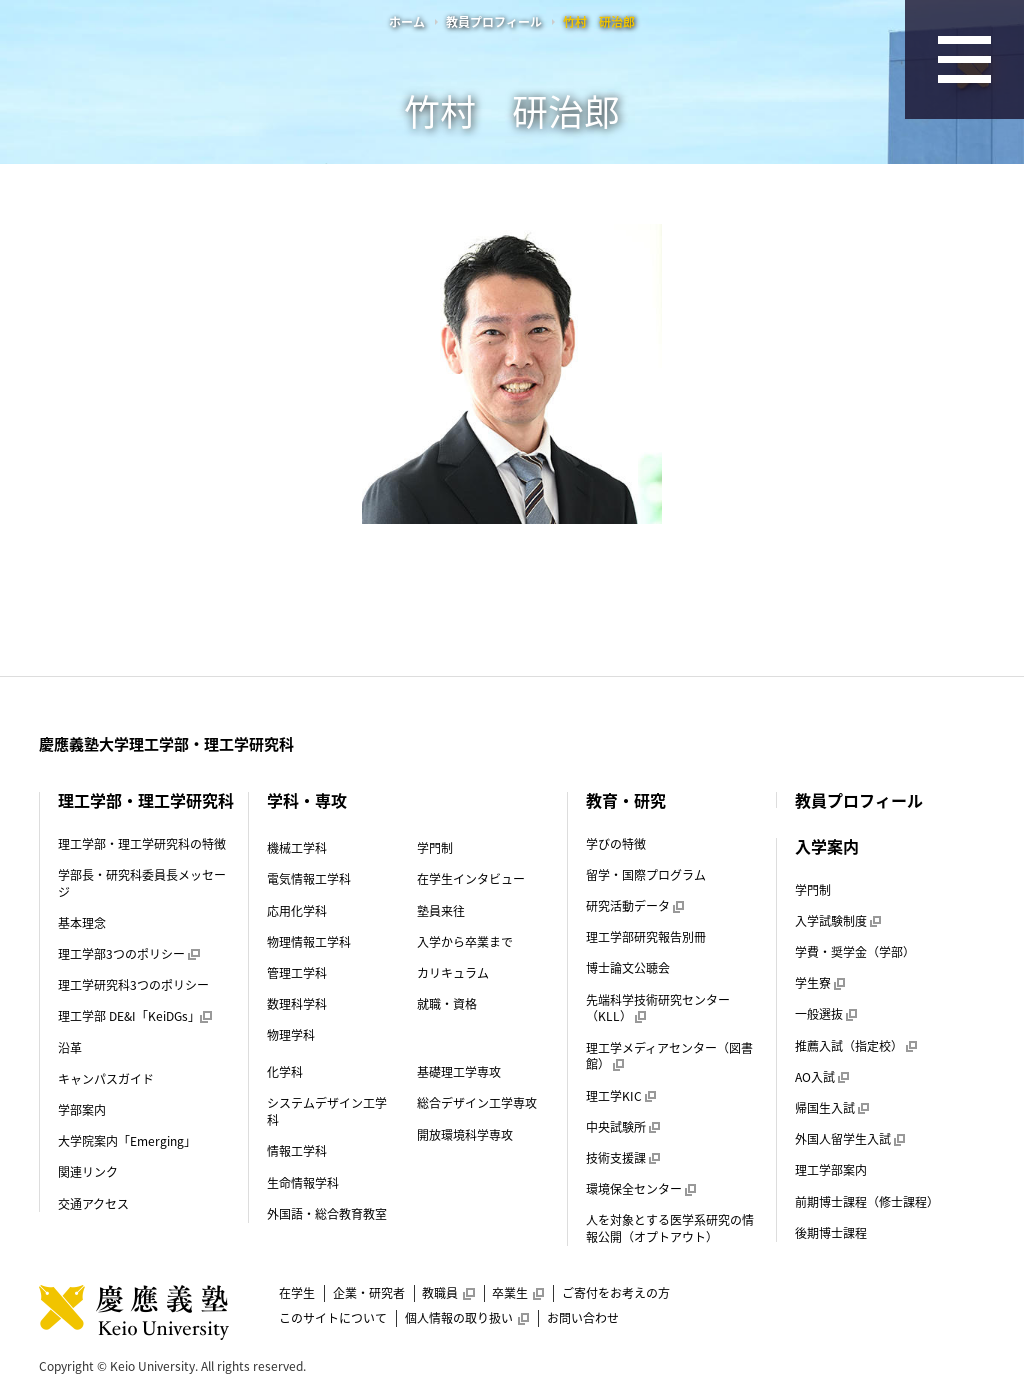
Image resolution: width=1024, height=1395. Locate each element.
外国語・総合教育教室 (327, 1214)
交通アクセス (93, 1204)
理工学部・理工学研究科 (146, 800)
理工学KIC (621, 1096)
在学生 (297, 1293)
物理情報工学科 (309, 942)
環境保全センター (641, 1189)
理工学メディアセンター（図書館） (669, 1056)
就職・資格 (447, 1004)
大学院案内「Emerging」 (127, 1141)
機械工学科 (297, 848)
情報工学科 (297, 1151)
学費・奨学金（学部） (855, 952)
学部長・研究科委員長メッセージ (142, 883)
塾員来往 (441, 911)
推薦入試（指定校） (856, 1046)
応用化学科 (297, 911)
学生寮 (820, 983)
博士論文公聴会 (628, 968)
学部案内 (82, 1110)
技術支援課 (623, 1158)
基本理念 (82, 923)
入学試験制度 (838, 921)
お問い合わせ (583, 1318)
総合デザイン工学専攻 (477, 1103)
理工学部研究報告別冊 (646, 937)
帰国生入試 (832, 1108)
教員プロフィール (494, 22)
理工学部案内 (831, 1170)
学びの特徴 (616, 844)
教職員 (448, 1293)
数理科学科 (297, 1004)
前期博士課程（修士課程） (867, 1202)
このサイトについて (333, 1318)
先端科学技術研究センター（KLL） (658, 1008)
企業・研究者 (369, 1293)
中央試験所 (623, 1127)
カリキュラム (453, 973)
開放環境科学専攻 (465, 1135)
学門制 (435, 848)
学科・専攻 (307, 800)
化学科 (285, 1072)
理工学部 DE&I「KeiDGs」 (134, 1016)
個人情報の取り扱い (467, 1318)
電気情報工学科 (309, 879)
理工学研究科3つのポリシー (133, 985)
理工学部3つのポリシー (128, 954)
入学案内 (827, 846)
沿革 (70, 1048)
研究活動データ (635, 906)
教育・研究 (626, 800)
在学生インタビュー (471, 879)
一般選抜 (826, 1014)
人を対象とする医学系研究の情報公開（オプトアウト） (670, 1228)
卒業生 (518, 1293)
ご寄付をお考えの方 (616, 1293)
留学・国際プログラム (646, 875)
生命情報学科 (303, 1183)
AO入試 (822, 1077)
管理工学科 (297, 973)
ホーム (407, 22)
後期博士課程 (831, 1233)
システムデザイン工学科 (327, 1111)
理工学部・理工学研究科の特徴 (142, 844)
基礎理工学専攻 (459, 1072)
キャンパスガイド (106, 1079)
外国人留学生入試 (850, 1139)
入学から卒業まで (465, 942)
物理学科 (291, 1035)
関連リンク (88, 1172)
